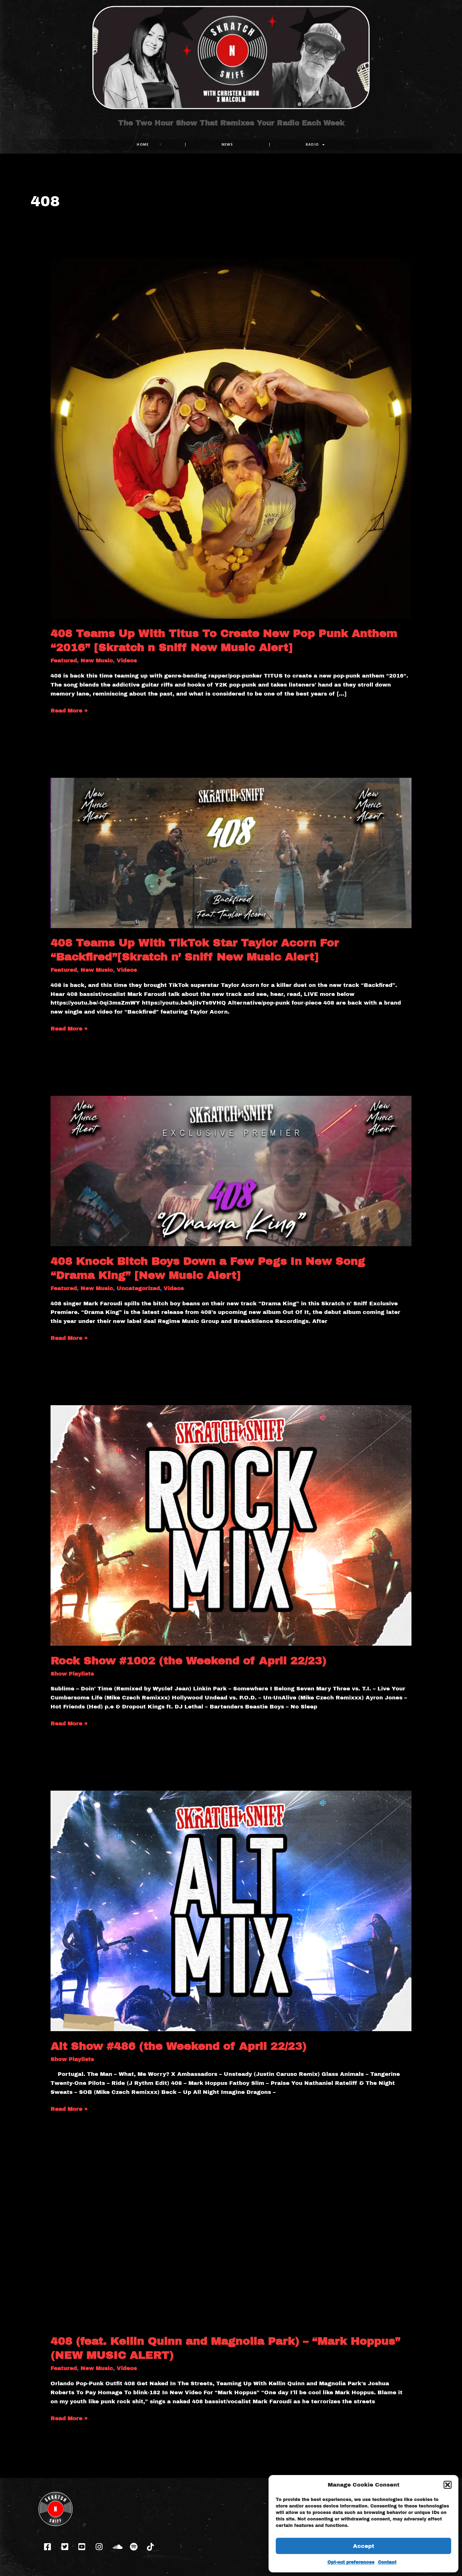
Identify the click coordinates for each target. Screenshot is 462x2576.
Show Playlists (72, 1674)
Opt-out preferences (350, 2562)
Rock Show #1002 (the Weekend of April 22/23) (188, 1661)
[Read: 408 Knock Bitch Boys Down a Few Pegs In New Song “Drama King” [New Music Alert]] (231, 1171)
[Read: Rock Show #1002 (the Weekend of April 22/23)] (231, 1525)
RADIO (315, 144)
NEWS (227, 144)
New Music (96, 660)
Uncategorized (138, 1288)
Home (143, 144)
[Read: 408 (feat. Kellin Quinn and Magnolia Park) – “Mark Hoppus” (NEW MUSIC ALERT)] (231, 2251)
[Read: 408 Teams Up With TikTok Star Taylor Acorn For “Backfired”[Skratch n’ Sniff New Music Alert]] (231, 852)
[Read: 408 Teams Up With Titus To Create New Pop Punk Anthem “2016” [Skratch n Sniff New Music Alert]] (231, 438)
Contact (387, 2562)
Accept (363, 2546)
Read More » (69, 710)
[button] (447, 2484)
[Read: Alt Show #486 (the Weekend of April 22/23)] (231, 1911)
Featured (64, 660)
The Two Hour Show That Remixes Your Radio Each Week (231, 129)
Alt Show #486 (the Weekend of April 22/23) (178, 2046)
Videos (127, 660)
